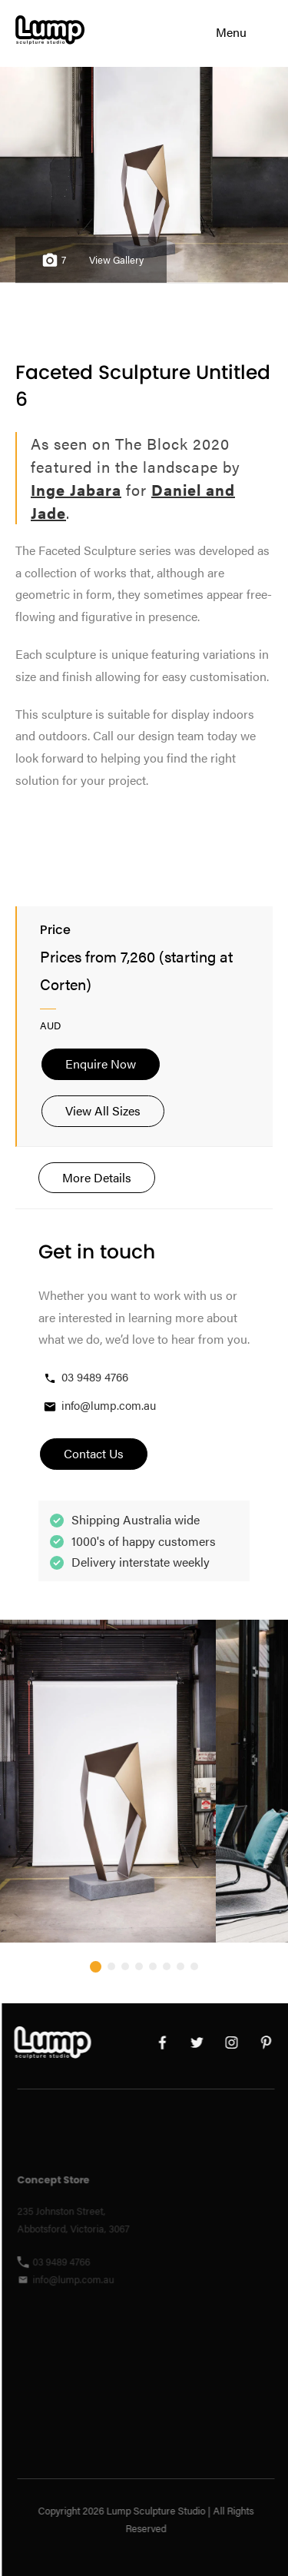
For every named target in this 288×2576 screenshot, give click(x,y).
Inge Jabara (76, 489)
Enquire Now (100, 1063)
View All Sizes (103, 1110)
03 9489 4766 (85, 1377)
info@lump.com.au (99, 1405)
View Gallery (116, 260)
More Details (96, 1177)
